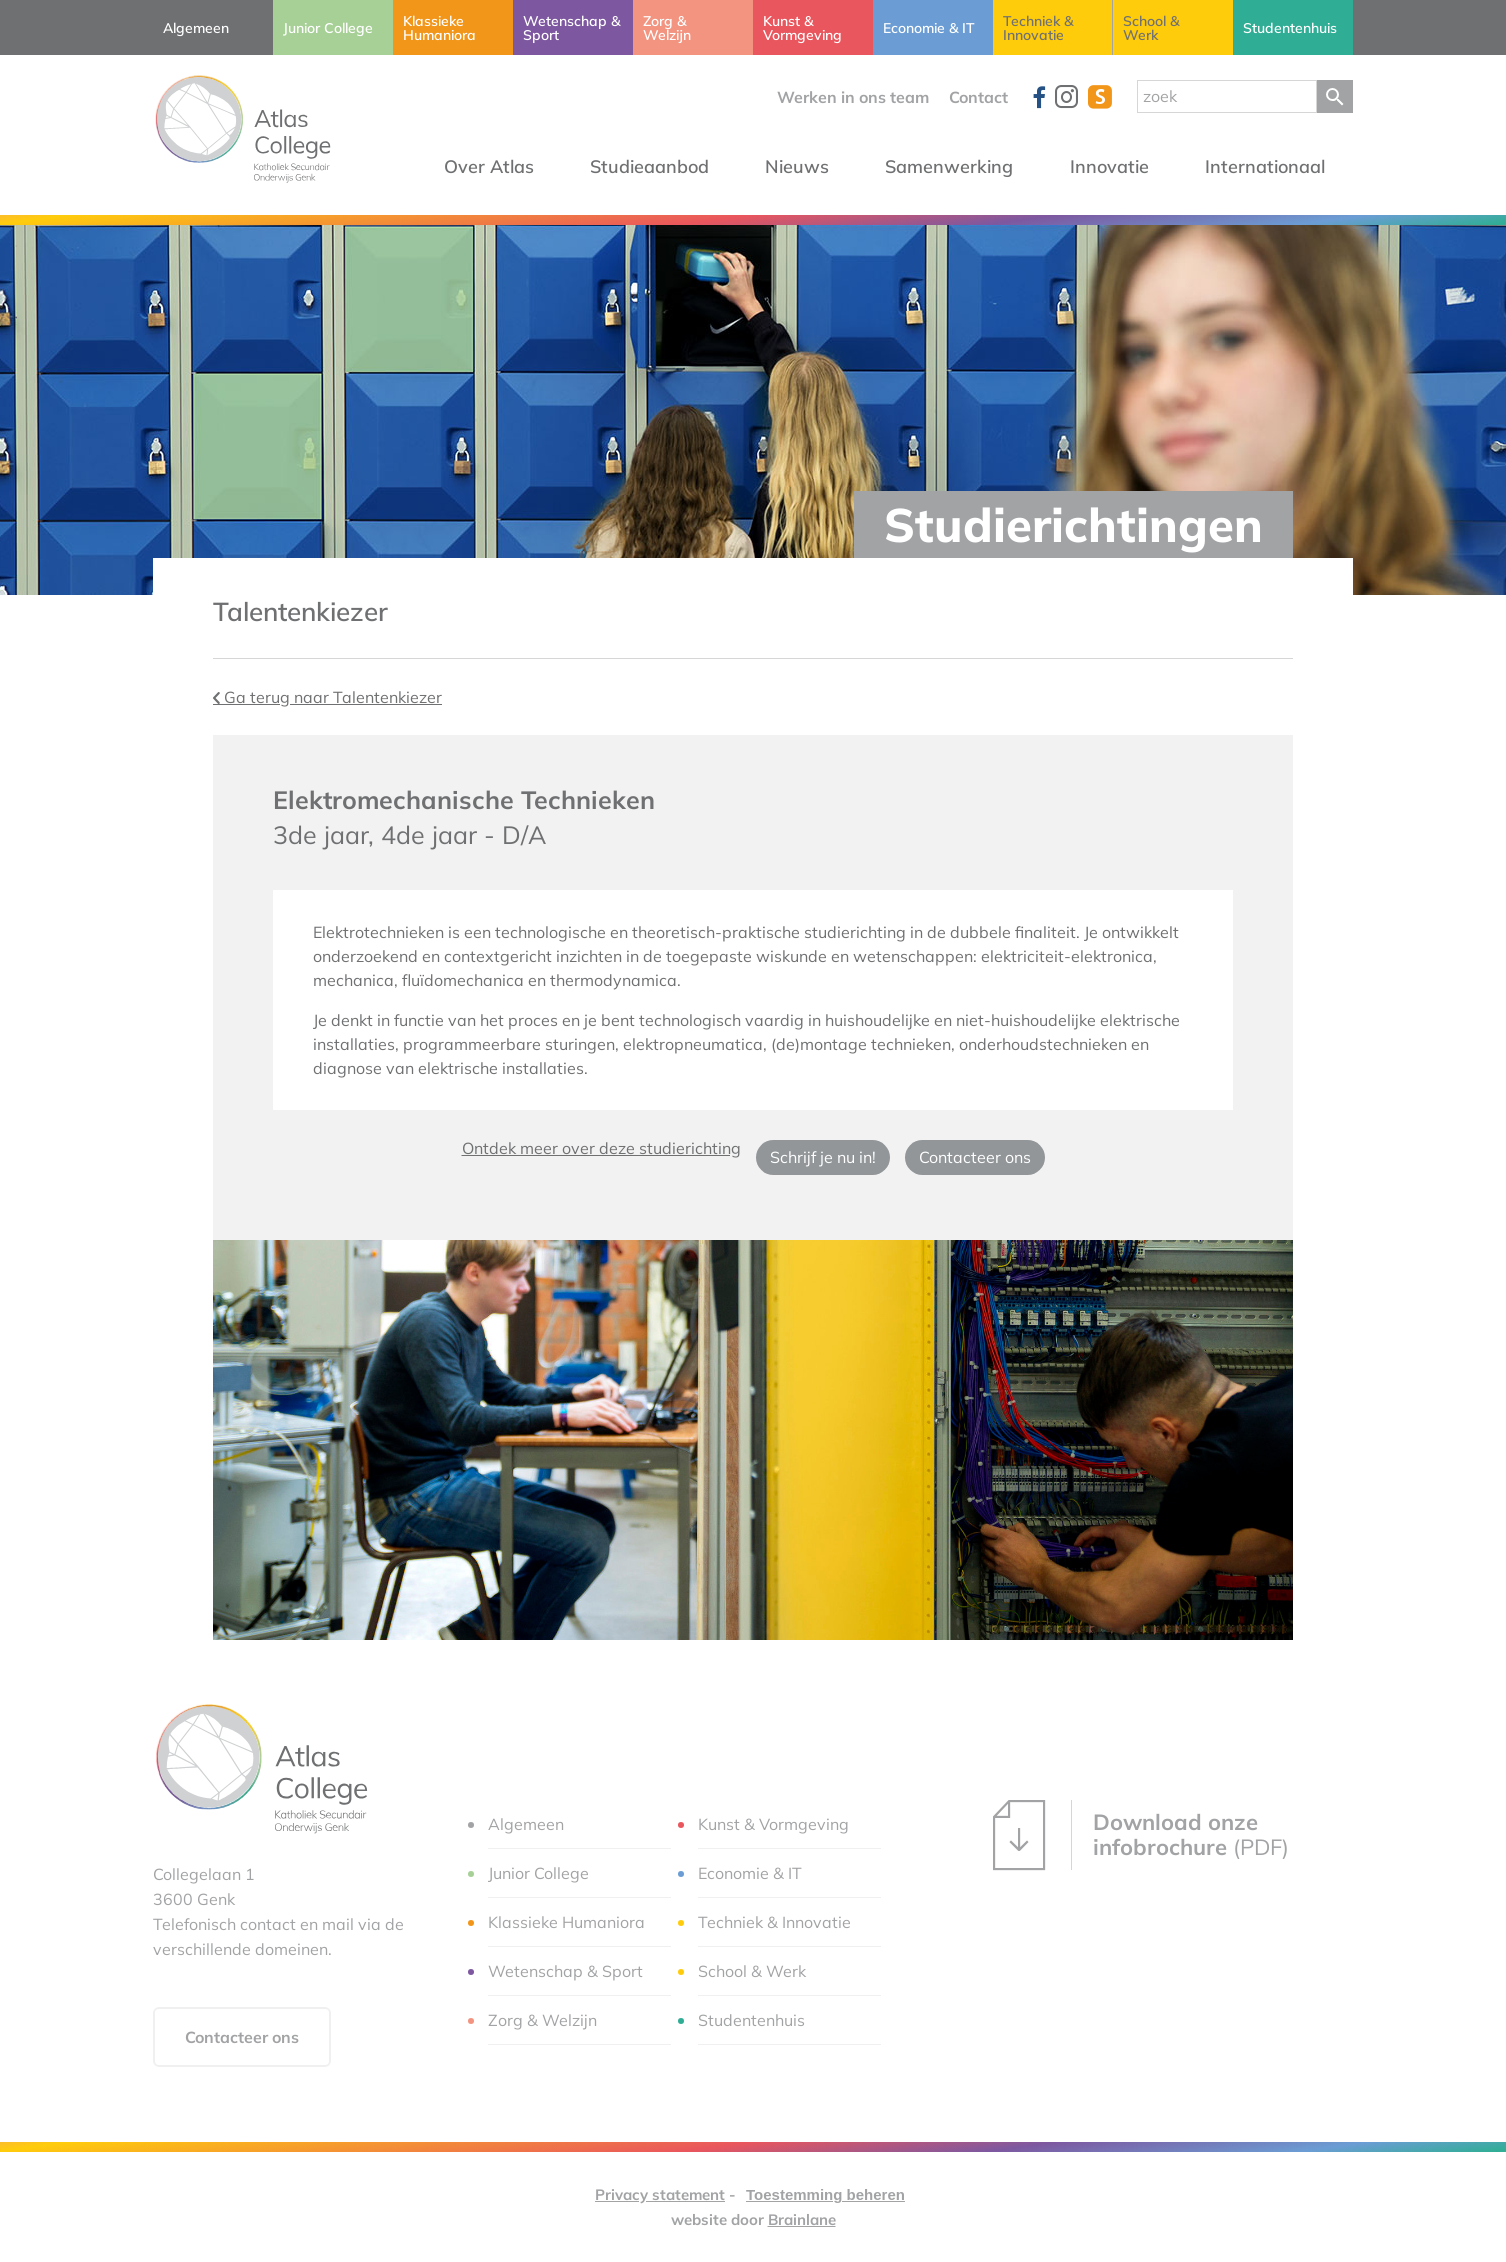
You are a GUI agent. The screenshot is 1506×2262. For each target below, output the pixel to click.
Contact (978, 97)
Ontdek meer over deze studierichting (601, 1148)
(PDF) (1141, 1835)
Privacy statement (660, 2194)
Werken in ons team (853, 97)
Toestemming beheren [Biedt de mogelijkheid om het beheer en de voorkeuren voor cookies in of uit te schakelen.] (825, 2194)
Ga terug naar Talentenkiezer (327, 697)
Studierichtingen (1073, 524)
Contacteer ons (975, 1157)
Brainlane (802, 2219)
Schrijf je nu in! (823, 1157)
